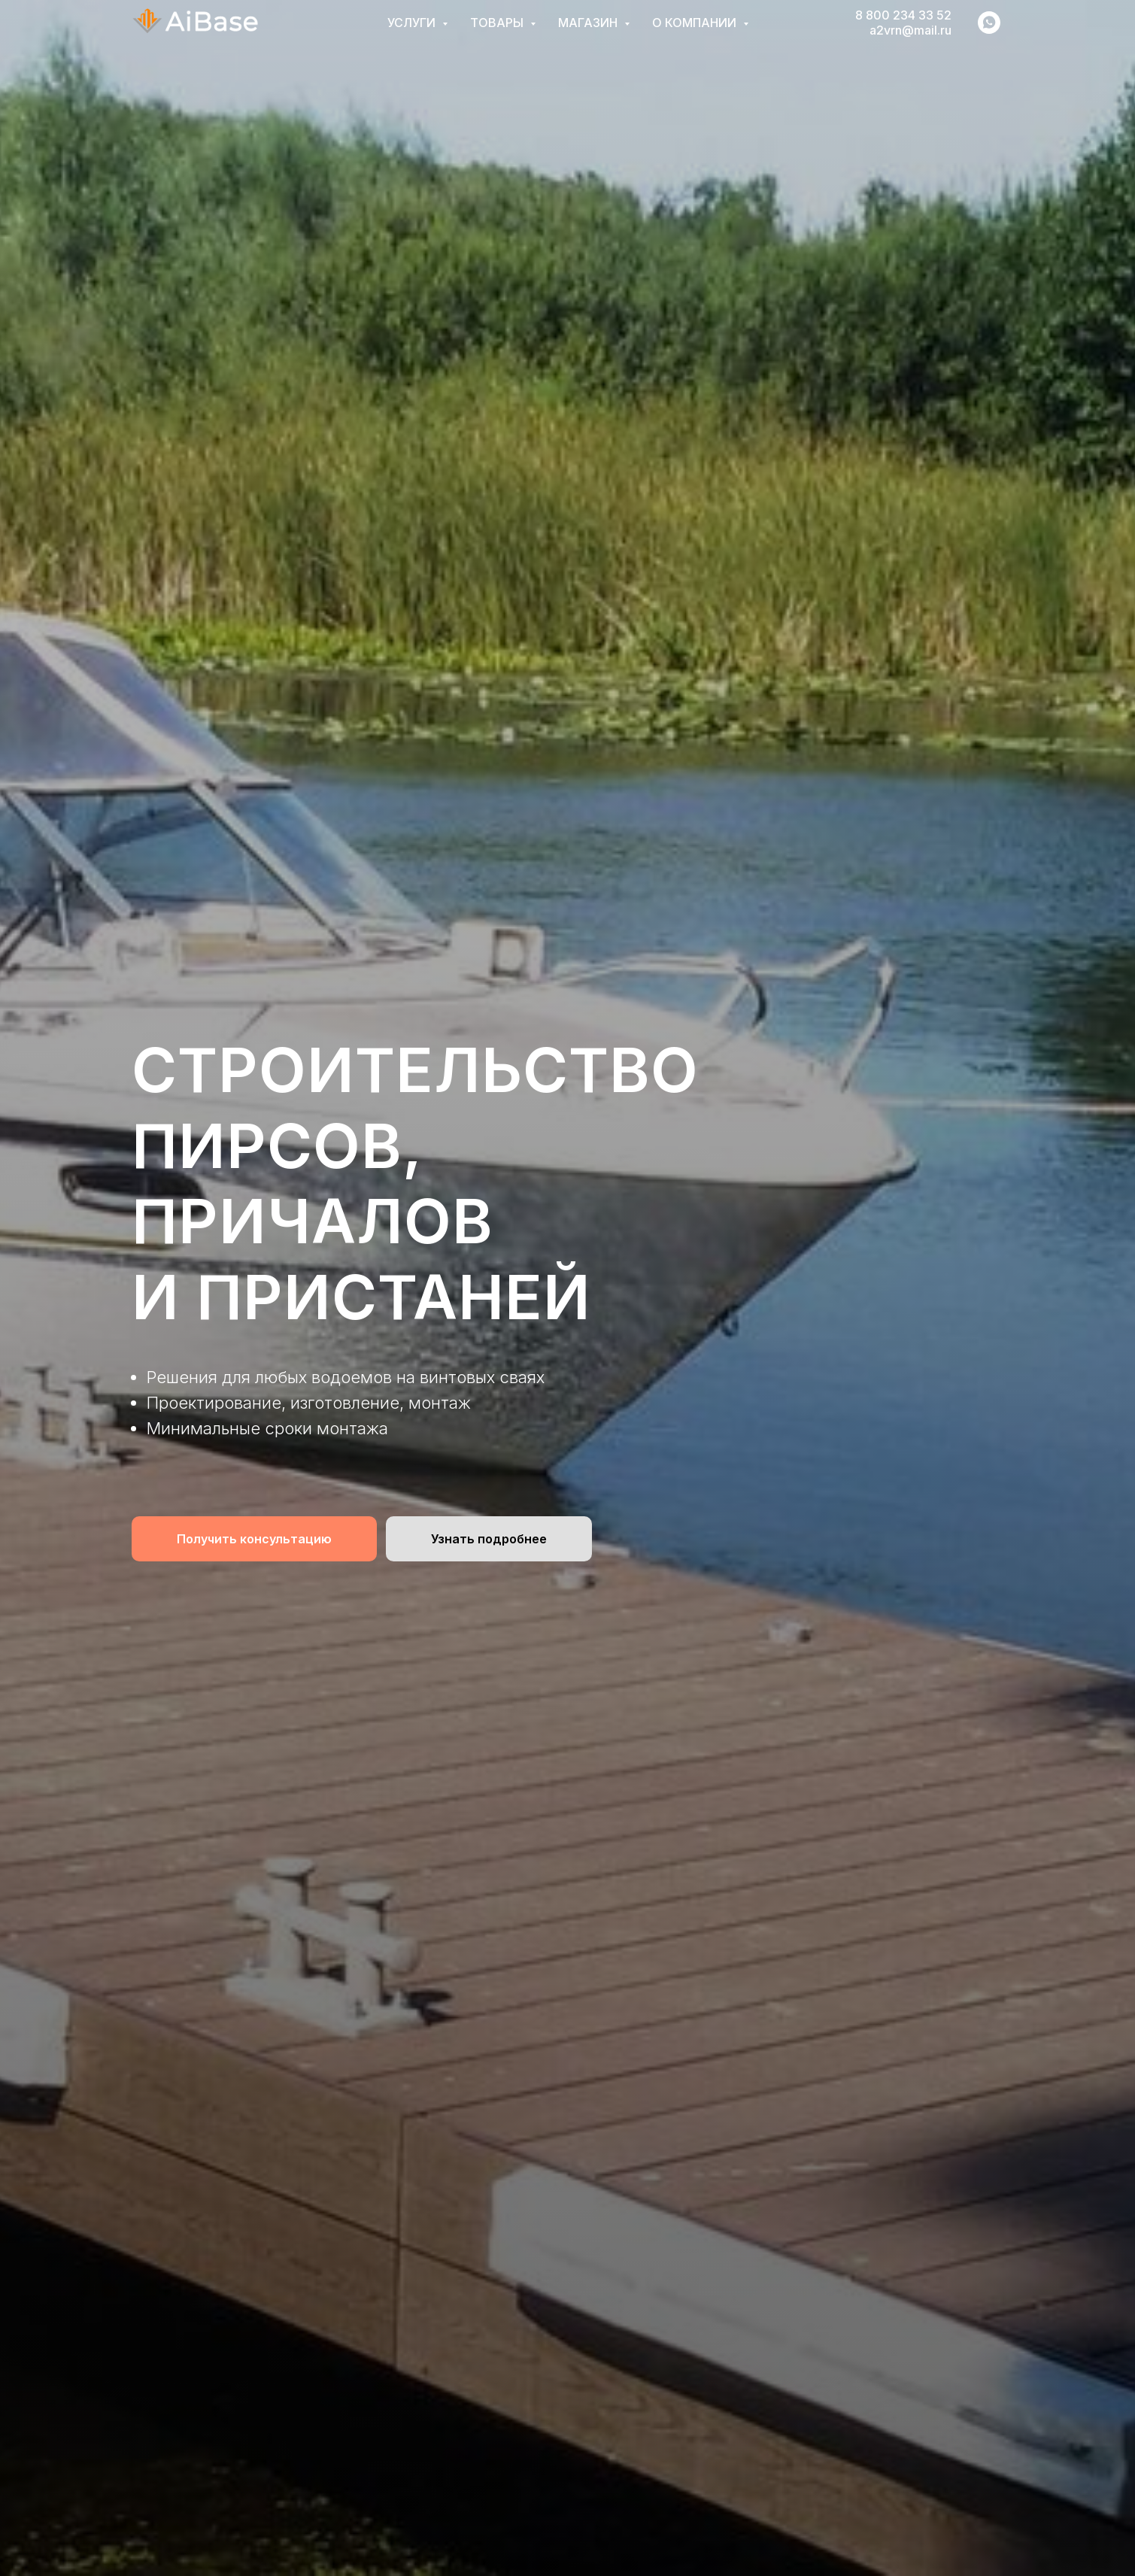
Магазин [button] (589, 22)
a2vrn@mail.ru (910, 30)
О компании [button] (695, 22)
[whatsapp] (989, 22)
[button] (254, 1538)
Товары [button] (498, 22)
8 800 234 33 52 (903, 15)
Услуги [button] (413, 22)
